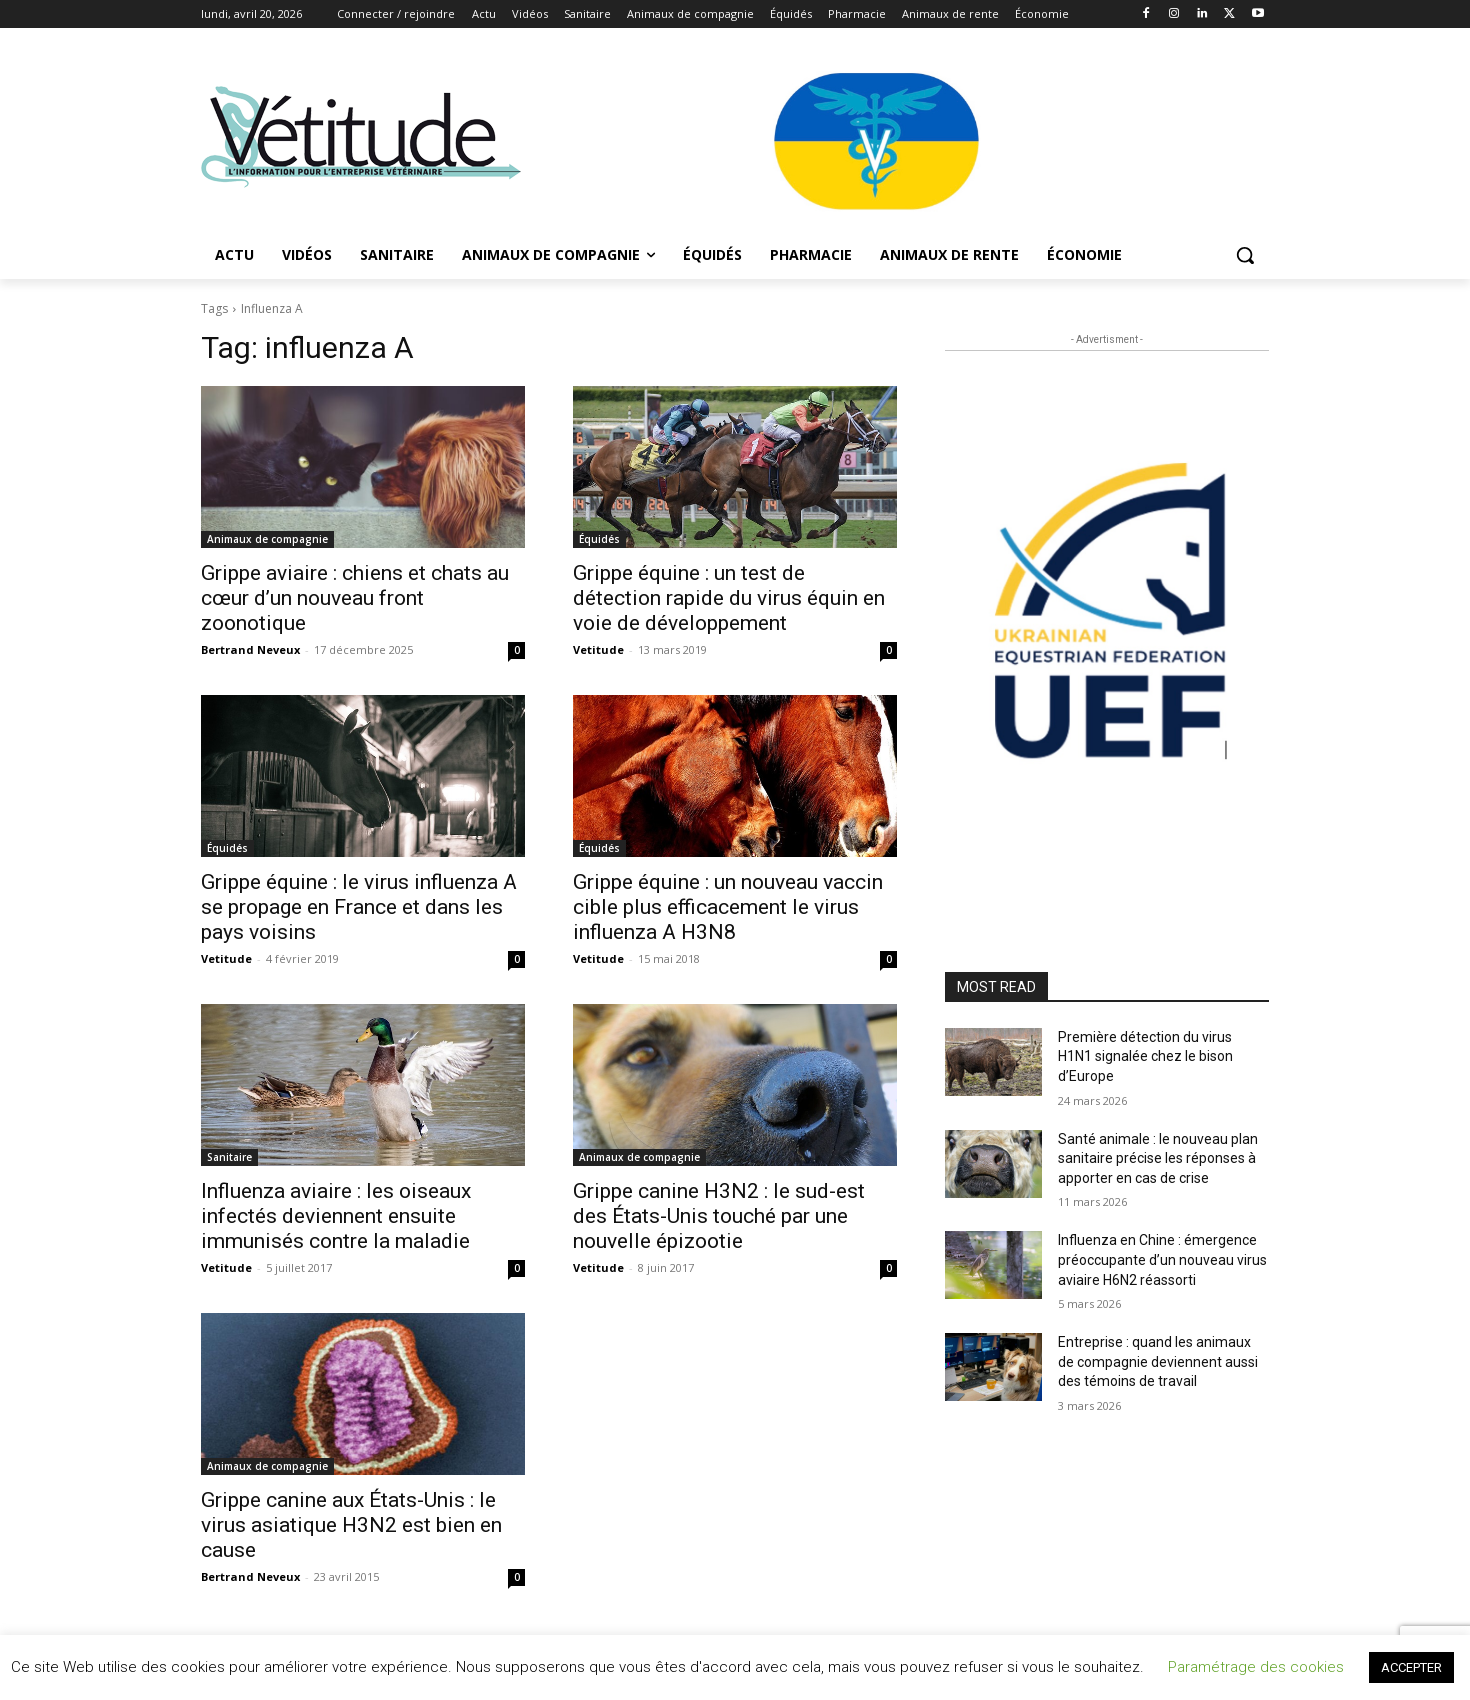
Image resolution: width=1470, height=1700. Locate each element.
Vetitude (598, 649)
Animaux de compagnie (267, 539)
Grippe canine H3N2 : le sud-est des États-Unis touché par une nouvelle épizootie (719, 1216)
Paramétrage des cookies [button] (1256, 1667)
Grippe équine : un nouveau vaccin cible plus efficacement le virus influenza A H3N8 (728, 907)
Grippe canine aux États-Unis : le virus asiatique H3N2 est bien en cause (351, 1525)
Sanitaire (229, 1157)
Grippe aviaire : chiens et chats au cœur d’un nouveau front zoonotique (355, 598)
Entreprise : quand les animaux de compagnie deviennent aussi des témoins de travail (1158, 1361)
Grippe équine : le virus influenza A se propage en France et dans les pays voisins (359, 907)
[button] (1245, 255)
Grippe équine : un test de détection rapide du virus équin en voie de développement (729, 598)
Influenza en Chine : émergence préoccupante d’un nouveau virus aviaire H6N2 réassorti (1162, 1259)
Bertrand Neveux (250, 649)
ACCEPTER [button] (1411, 1667)
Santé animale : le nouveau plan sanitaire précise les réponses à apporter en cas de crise (1158, 1158)
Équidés (599, 539)
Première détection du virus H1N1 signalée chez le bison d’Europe (1145, 1056)
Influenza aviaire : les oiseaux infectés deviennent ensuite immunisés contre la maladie (336, 1216)
